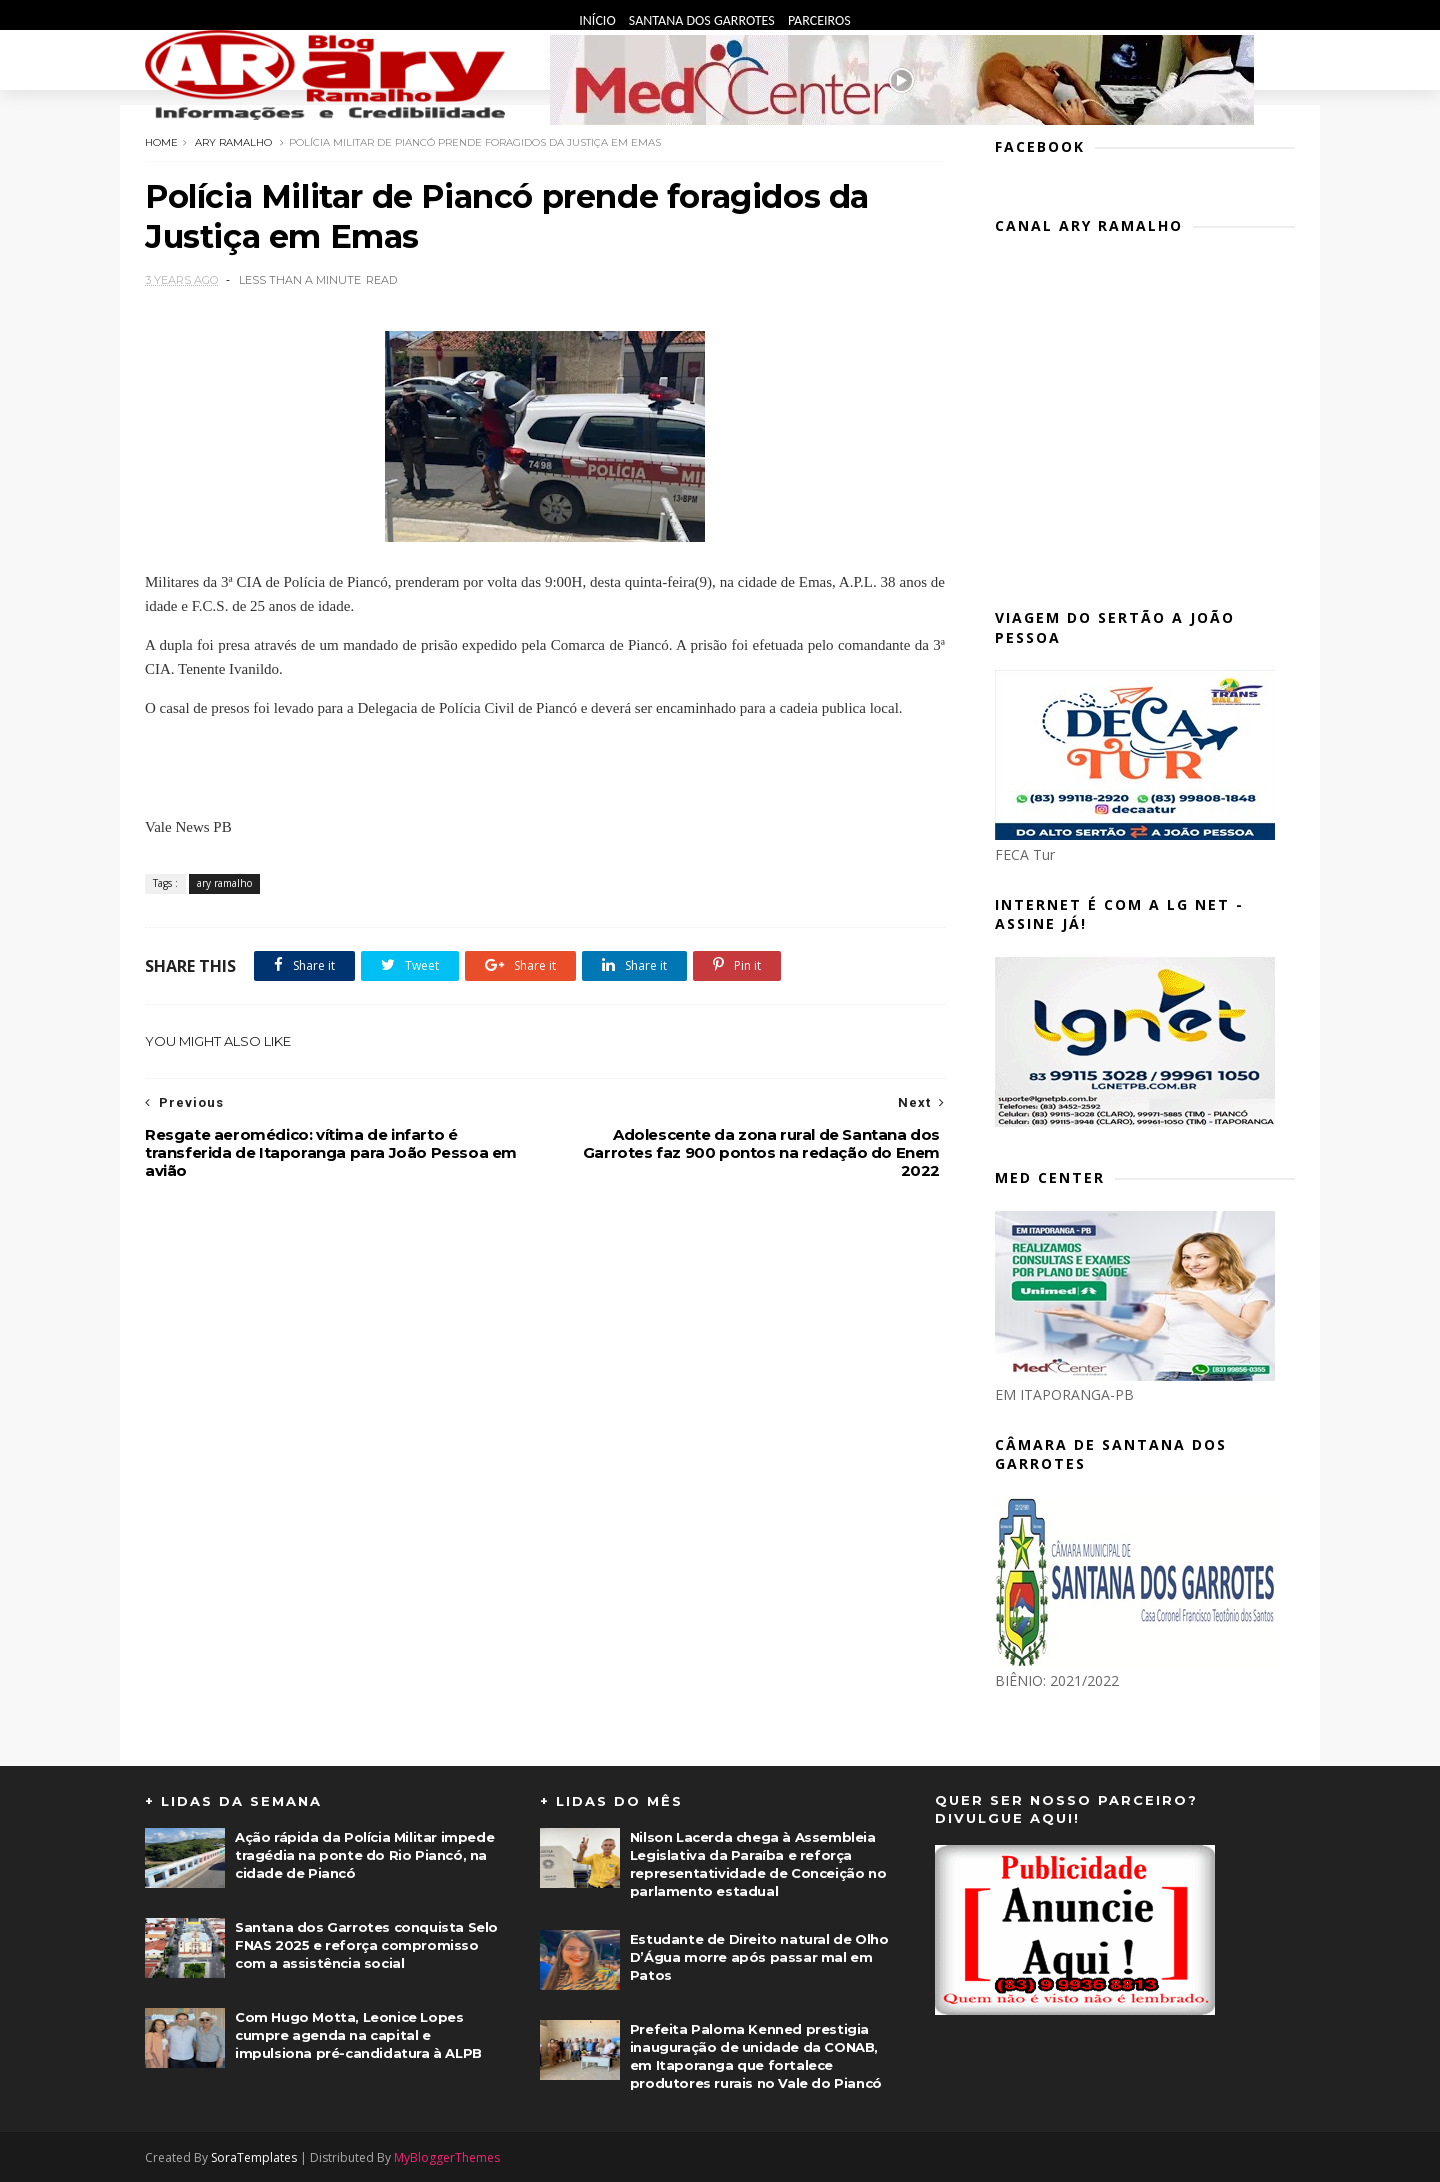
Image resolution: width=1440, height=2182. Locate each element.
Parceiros (819, 20)
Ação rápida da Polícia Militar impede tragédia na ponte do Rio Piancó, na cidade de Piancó (364, 1855)
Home (161, 142)
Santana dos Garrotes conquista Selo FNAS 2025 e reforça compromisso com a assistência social (366, 1945)
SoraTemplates (254, 2157)
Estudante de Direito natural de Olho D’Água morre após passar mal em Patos (759, 1957)
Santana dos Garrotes (703, 20)
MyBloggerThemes (447, 2157)
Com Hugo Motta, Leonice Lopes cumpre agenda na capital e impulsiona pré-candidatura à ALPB (358, 2035)
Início (599, 20)
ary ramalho (233, 142)
